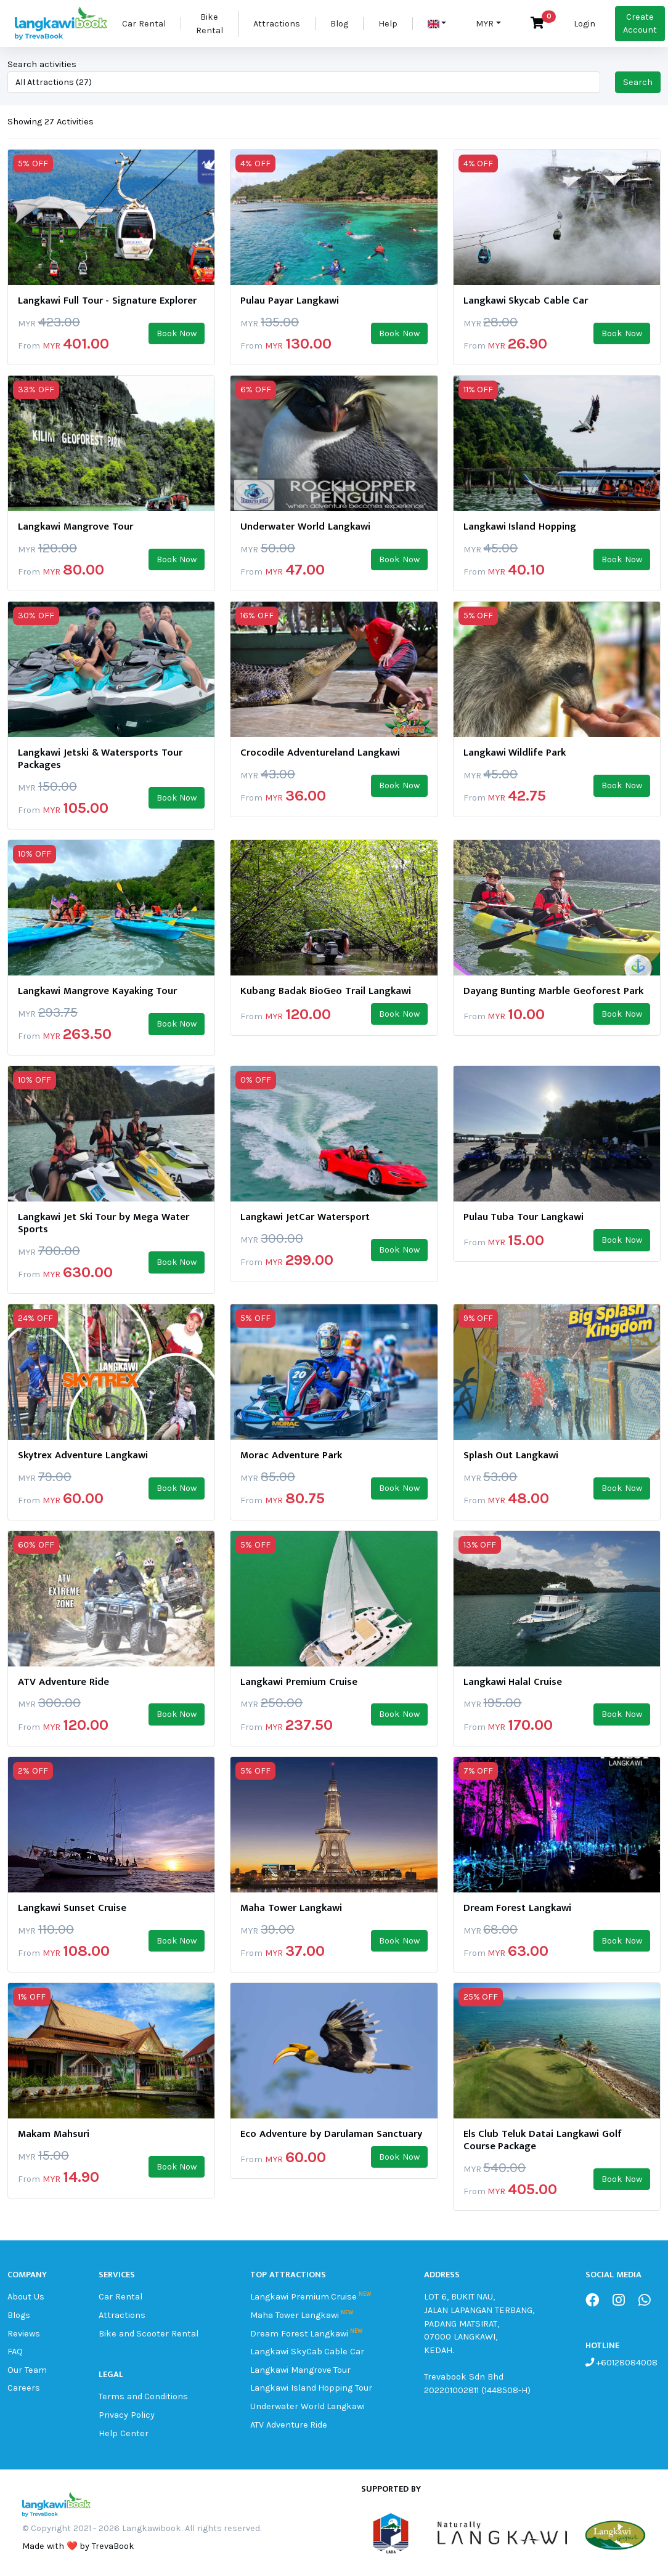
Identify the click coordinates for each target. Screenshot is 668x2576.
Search (638, 82)
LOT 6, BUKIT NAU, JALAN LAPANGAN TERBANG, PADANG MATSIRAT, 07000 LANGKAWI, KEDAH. (479, 2323)
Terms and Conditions (144, 2396)
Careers (23, 2388)
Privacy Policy (127, 2415)
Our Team (27, 2370)
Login (584, 23)
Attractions (276, 23)
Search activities (41, 64)
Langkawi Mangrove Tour (300, 2370)
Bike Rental (209, 24)
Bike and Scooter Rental (148, 2333)
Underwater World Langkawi (307, 2406)
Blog (339, 23)
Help (387, 23)
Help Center (124, 2433)
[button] (437, 24)
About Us (25, 2296)
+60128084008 (626, 2362)
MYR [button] (485, 23)
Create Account (640, 24)
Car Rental (144, 23)
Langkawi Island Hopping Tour (311, 2388)
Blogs (18, 2315)
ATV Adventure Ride (289, 2425)
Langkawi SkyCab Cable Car (307, 2351)
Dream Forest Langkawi (299, 2333)
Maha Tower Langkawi (295, 2315)
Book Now (177, 333)
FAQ (15, 2351)
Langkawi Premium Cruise (303, 2296)
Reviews (23, 2333)
